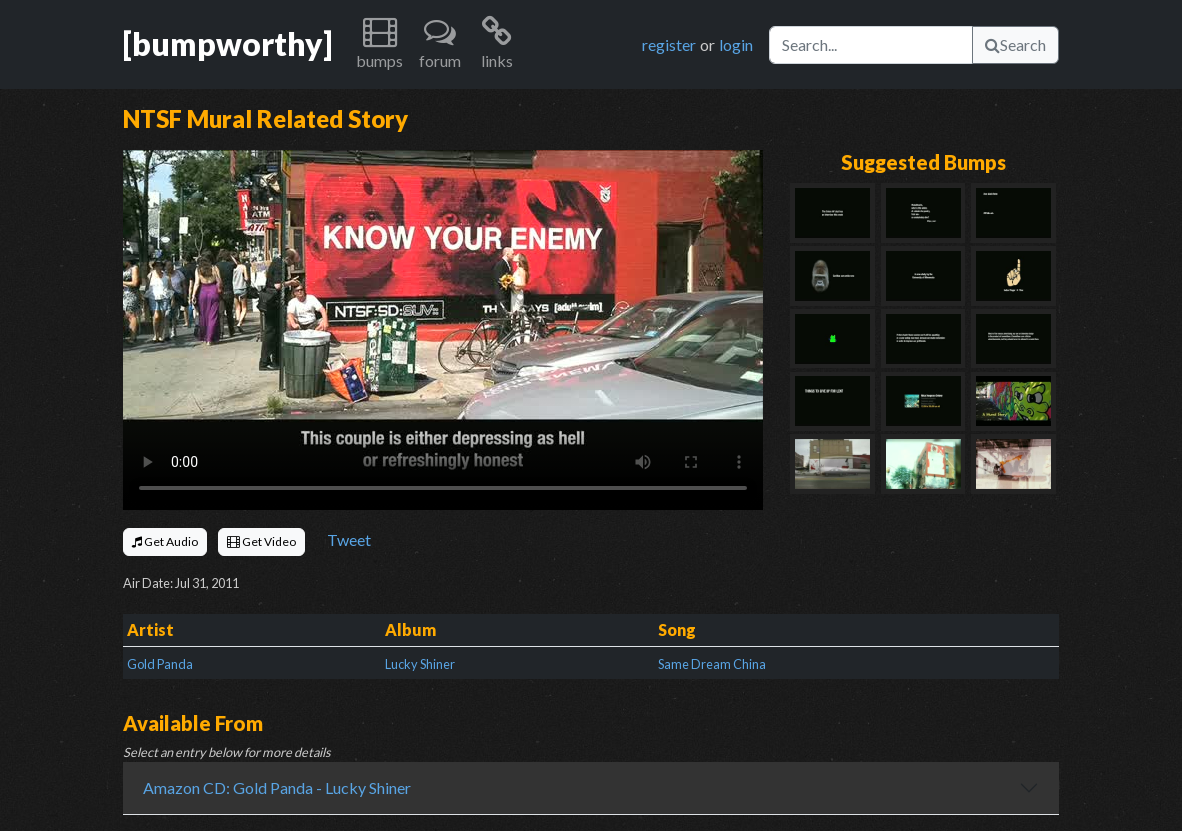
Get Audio (165, 541)
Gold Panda (160, 664)
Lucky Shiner (420, 664)
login (736, 44)
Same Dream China (712, 664)
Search (1015, 44)
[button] (379, 44)
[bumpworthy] (227, 44)
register (669, 44)
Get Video (261, 541)
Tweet (349, 539)
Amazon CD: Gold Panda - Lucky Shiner (277, 787)
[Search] (871, 45)
